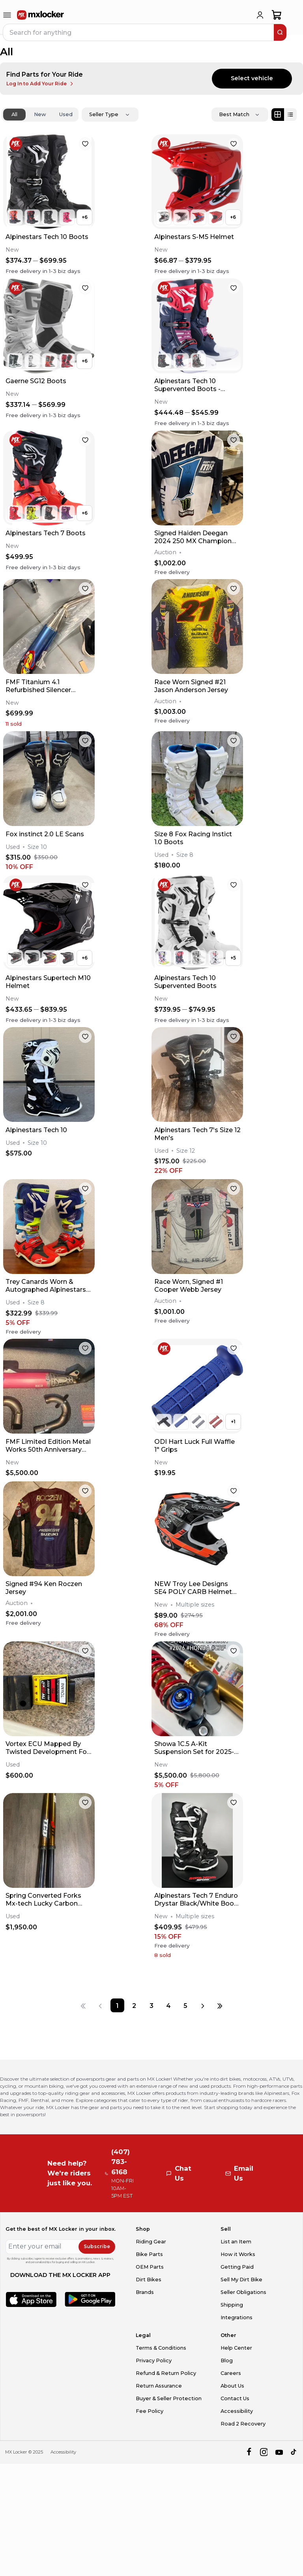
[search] (280, 32)
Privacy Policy (154, 2360)
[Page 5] (185, 2005)
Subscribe (97, 2246)
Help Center (236, 2348)
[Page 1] (117, 2005)
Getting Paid (237, 2267)
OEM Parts (150, 2267)
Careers (231, 2373)
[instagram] (263, 2452)
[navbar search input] (138, 32)
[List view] (290, 114)
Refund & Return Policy (166, 2373)
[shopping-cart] (277, 15)
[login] (260, 15)
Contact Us (235, 2398)
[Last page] (220, 2005)
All (14, 114)
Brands (145, 2292)
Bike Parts (149, 2254)
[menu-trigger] (7, 15)
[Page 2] (134, 2005)
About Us (232, 2386)
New (40, 114)
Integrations (236, 2317)
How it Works (238, 2254)
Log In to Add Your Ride (40, 84)
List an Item (236, 2242)
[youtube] (279, 2452)
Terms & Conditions (161, 2348)
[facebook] (248, 2452)
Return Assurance (159, 2386)
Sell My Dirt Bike (241, 2279)
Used (66, 114)
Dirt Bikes (148, 2279)
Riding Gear (151, 2242)
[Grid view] (277, 114)
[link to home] (40, 15)
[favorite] (85, 143)
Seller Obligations (243, 2292)
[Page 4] (168, 2005)
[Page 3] (151, 2005)
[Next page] (203, 2005)
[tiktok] (294, 2452)
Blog (227, 2360)
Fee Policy (149, 2411)
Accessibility (237, 2411)
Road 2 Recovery (243, 2424)
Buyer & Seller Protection (169, 2398)
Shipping (232, 2305)
